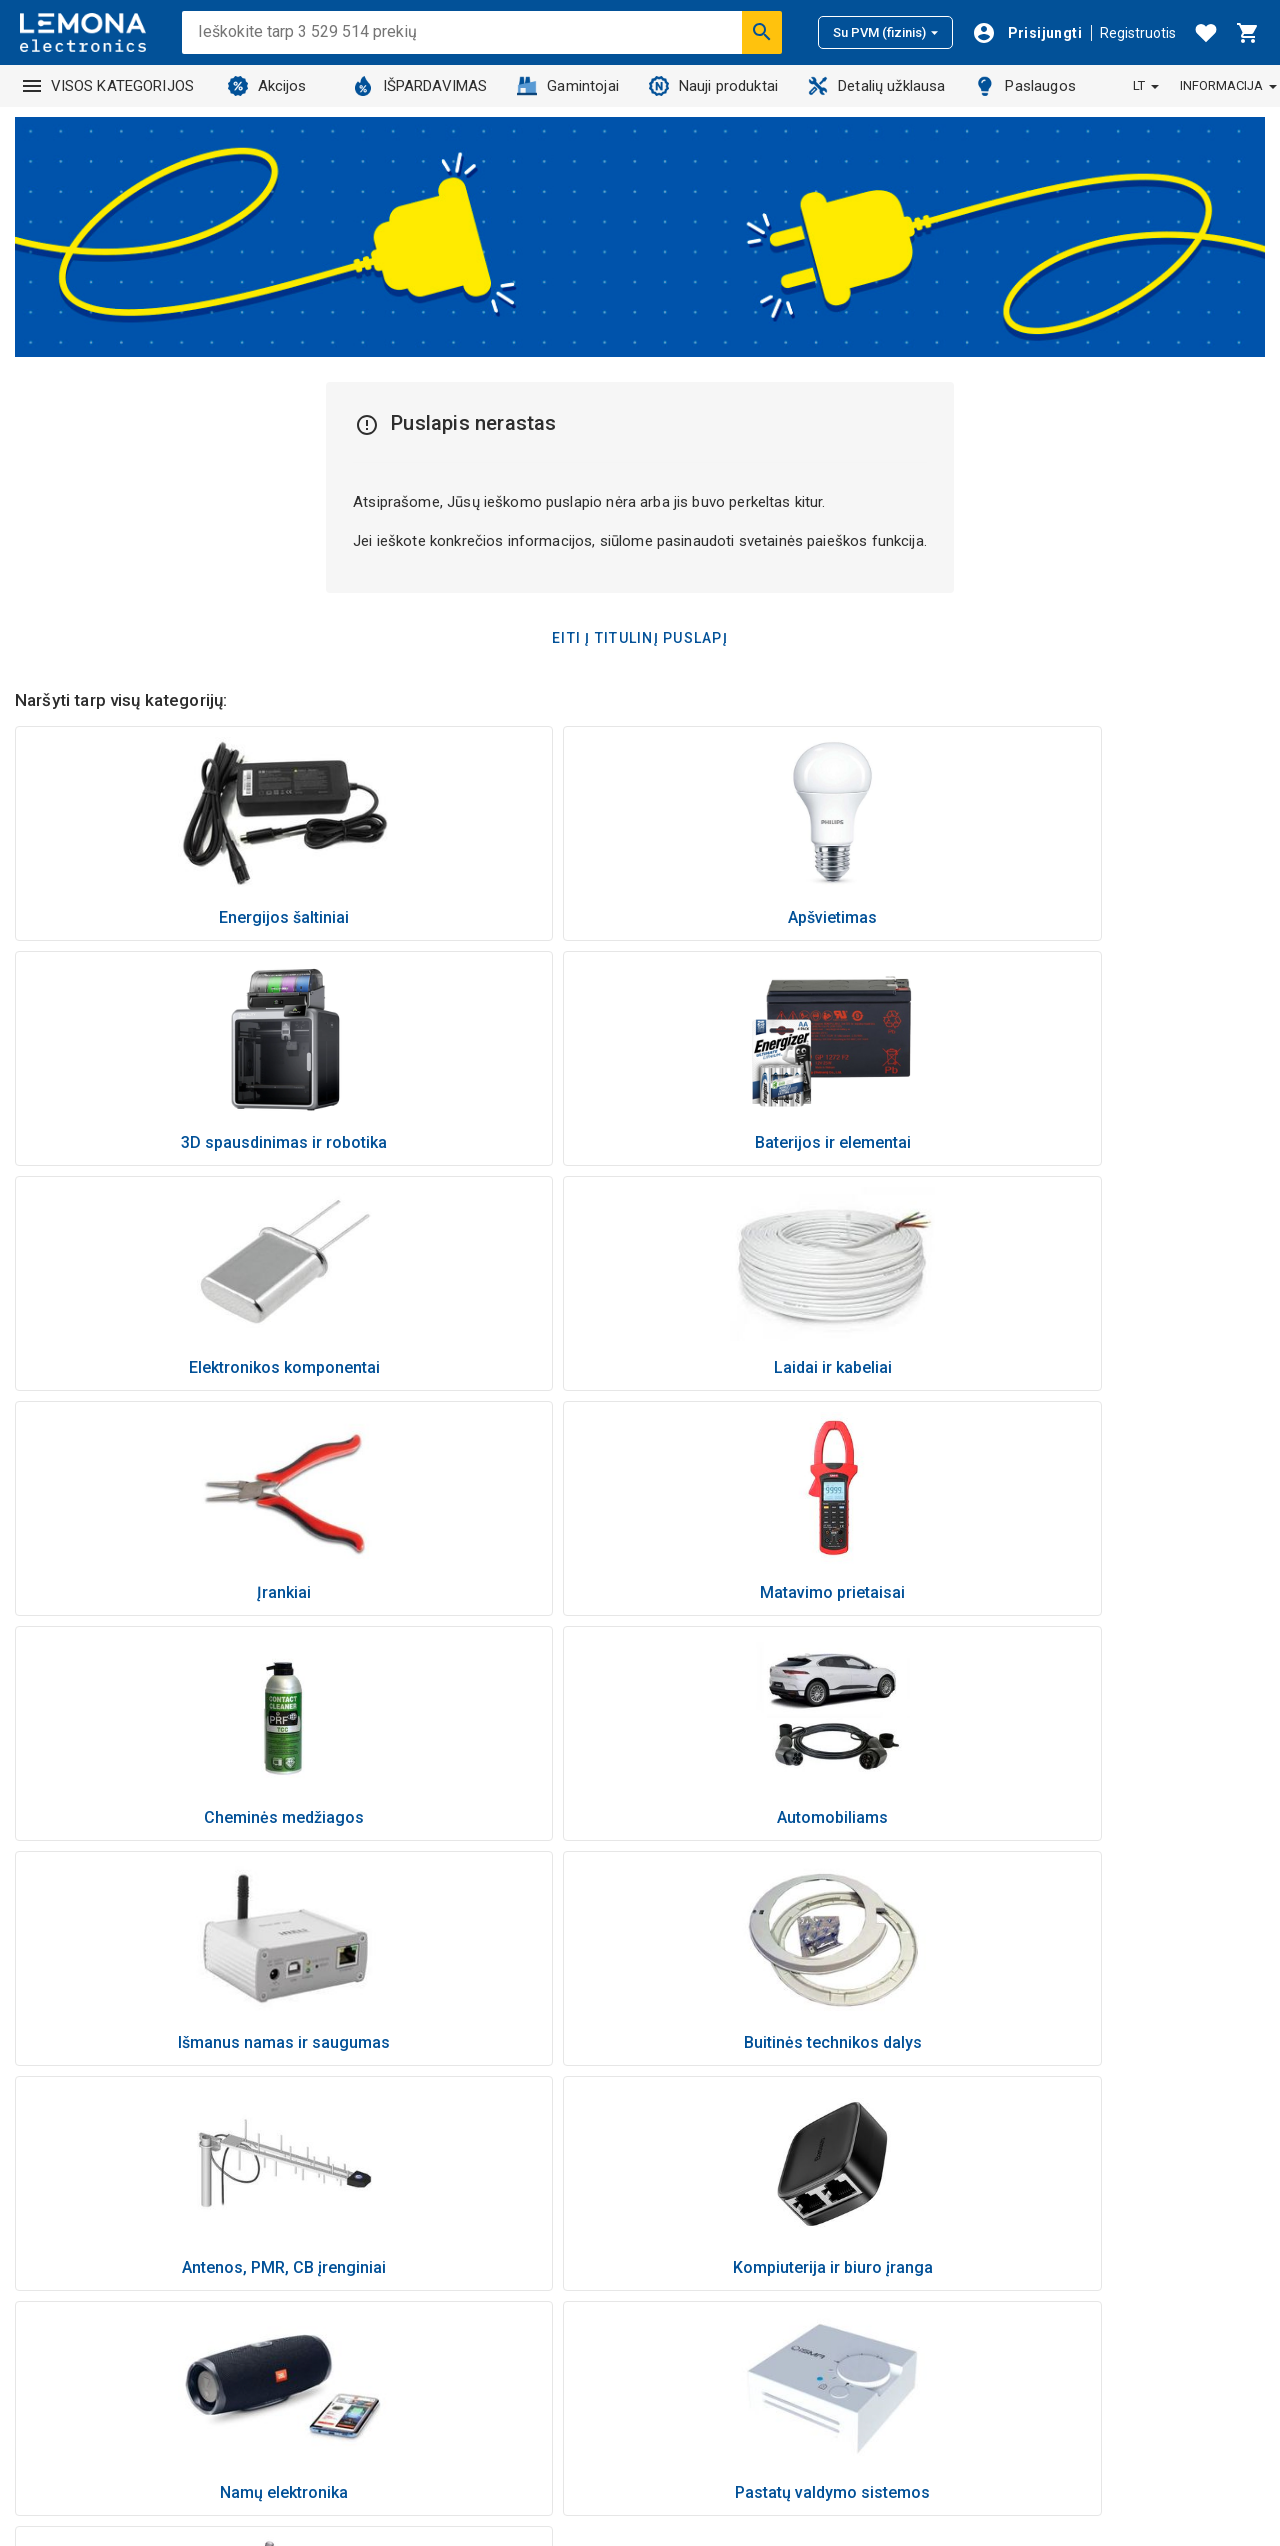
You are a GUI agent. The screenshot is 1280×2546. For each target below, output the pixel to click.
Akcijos (267, 86)
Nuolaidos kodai (1013, 2327)
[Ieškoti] (762, 32)
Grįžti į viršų (640, 1974)
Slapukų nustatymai (1025, 2405)
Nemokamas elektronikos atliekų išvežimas (799, 2171)
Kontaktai (686, 2275)
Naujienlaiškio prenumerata (1050, 2353)
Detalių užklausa (876, 86)
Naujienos (688, 2197)
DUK (973, 2379)
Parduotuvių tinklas (718, 2301)
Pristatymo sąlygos (1025, 2145)
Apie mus (686, 2249)
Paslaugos (1025, 86)
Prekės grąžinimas (1021, 2171)
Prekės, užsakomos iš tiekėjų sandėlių (782, 2119)
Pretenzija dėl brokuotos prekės (1066, 2223)
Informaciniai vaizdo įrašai (743, 2327)
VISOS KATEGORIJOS (109, 86)
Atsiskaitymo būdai (1024, 2119)
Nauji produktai (713, 86)
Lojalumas (689, 2379)
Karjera (678, 2353)
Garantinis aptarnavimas (1041, 2197)
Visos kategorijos (714, 2405)
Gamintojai (568, 86)
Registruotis (1138, 33)
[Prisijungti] (1027, 33)
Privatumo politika (1020, 2249)
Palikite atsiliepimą (1021, 2431)
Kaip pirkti (992, 2093)
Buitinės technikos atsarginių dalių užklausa (800, 2145)
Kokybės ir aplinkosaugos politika (1071, 2275)
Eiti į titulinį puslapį (640, 638)
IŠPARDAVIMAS (420, 86)
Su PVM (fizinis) (885, 32)
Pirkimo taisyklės (1016, 2301)
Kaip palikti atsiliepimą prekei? (754, 2093)
